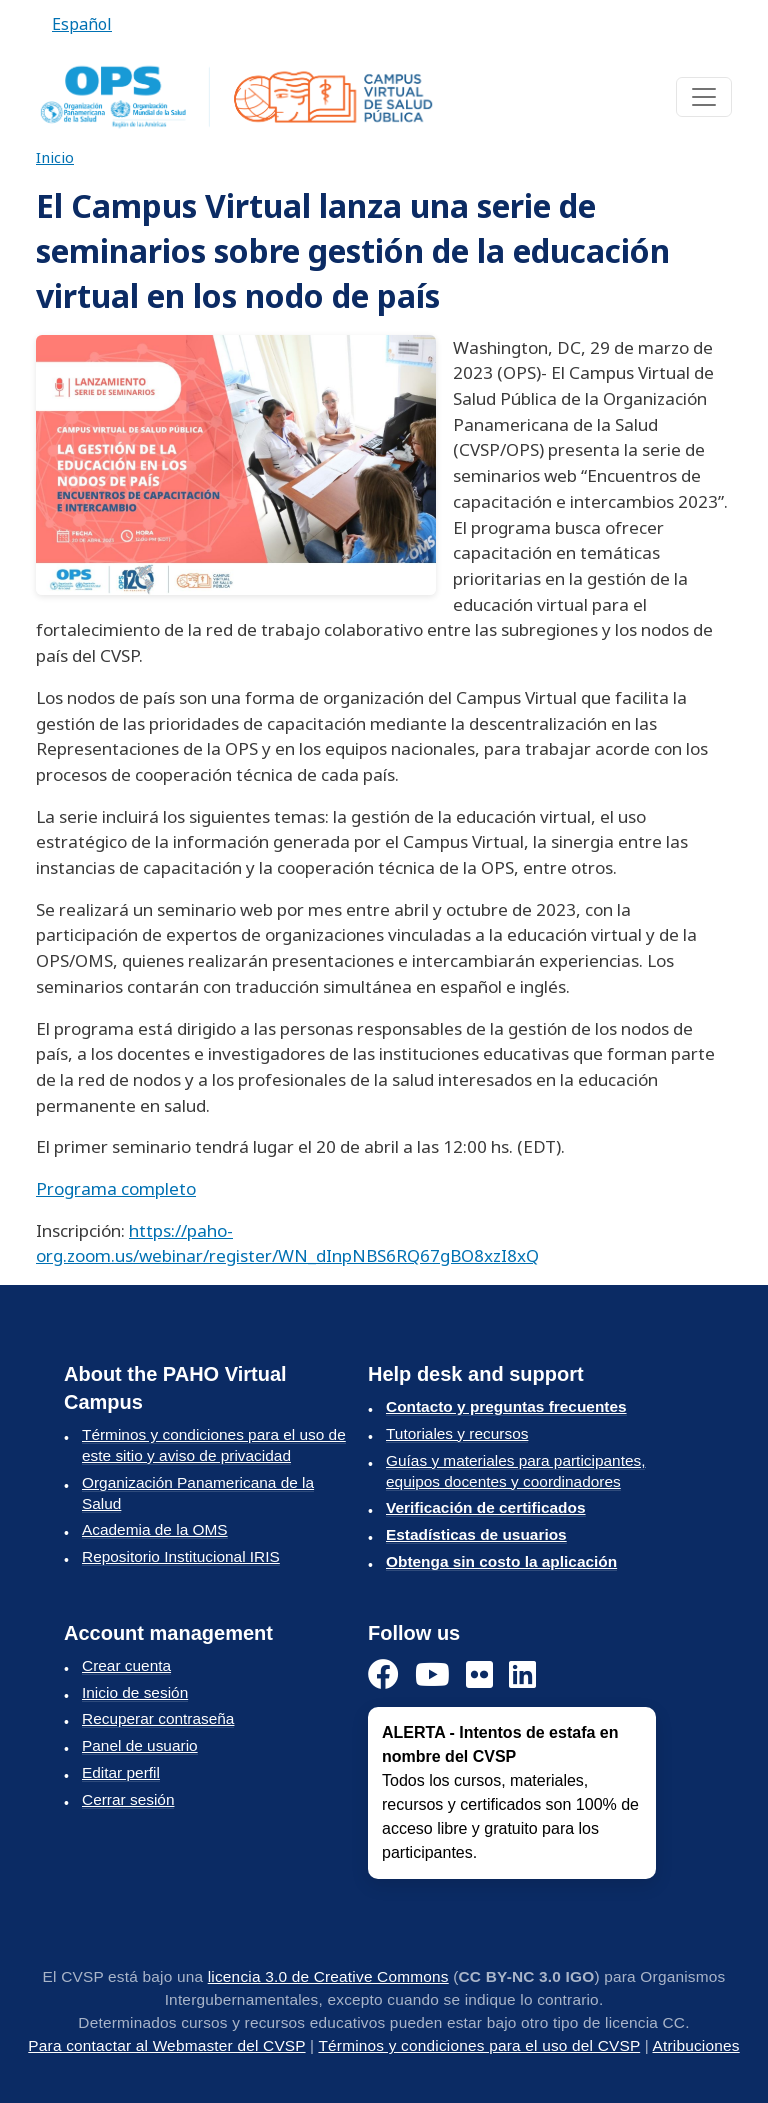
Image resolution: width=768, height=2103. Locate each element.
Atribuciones (696, 2045)
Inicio (55, 157)
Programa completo (116, 1188)
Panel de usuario (140, 1745)
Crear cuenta (126, 1665)
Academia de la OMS (155, 1529)
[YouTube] (432, 1675)
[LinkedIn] (522, 1675)
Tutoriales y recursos (457, 1433)
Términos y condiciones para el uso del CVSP (479, 2045)
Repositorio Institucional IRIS (181, 1556)
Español (82, 24)
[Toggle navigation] (704, 97)
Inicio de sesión (135, 1692)
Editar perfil (121, 1772)
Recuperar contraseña (158, 1718)
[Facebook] (383, 1675)
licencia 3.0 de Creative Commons (328, 1976)
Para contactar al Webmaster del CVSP (166, 2045)
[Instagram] (479, 1675)
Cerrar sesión (128, 1799)
